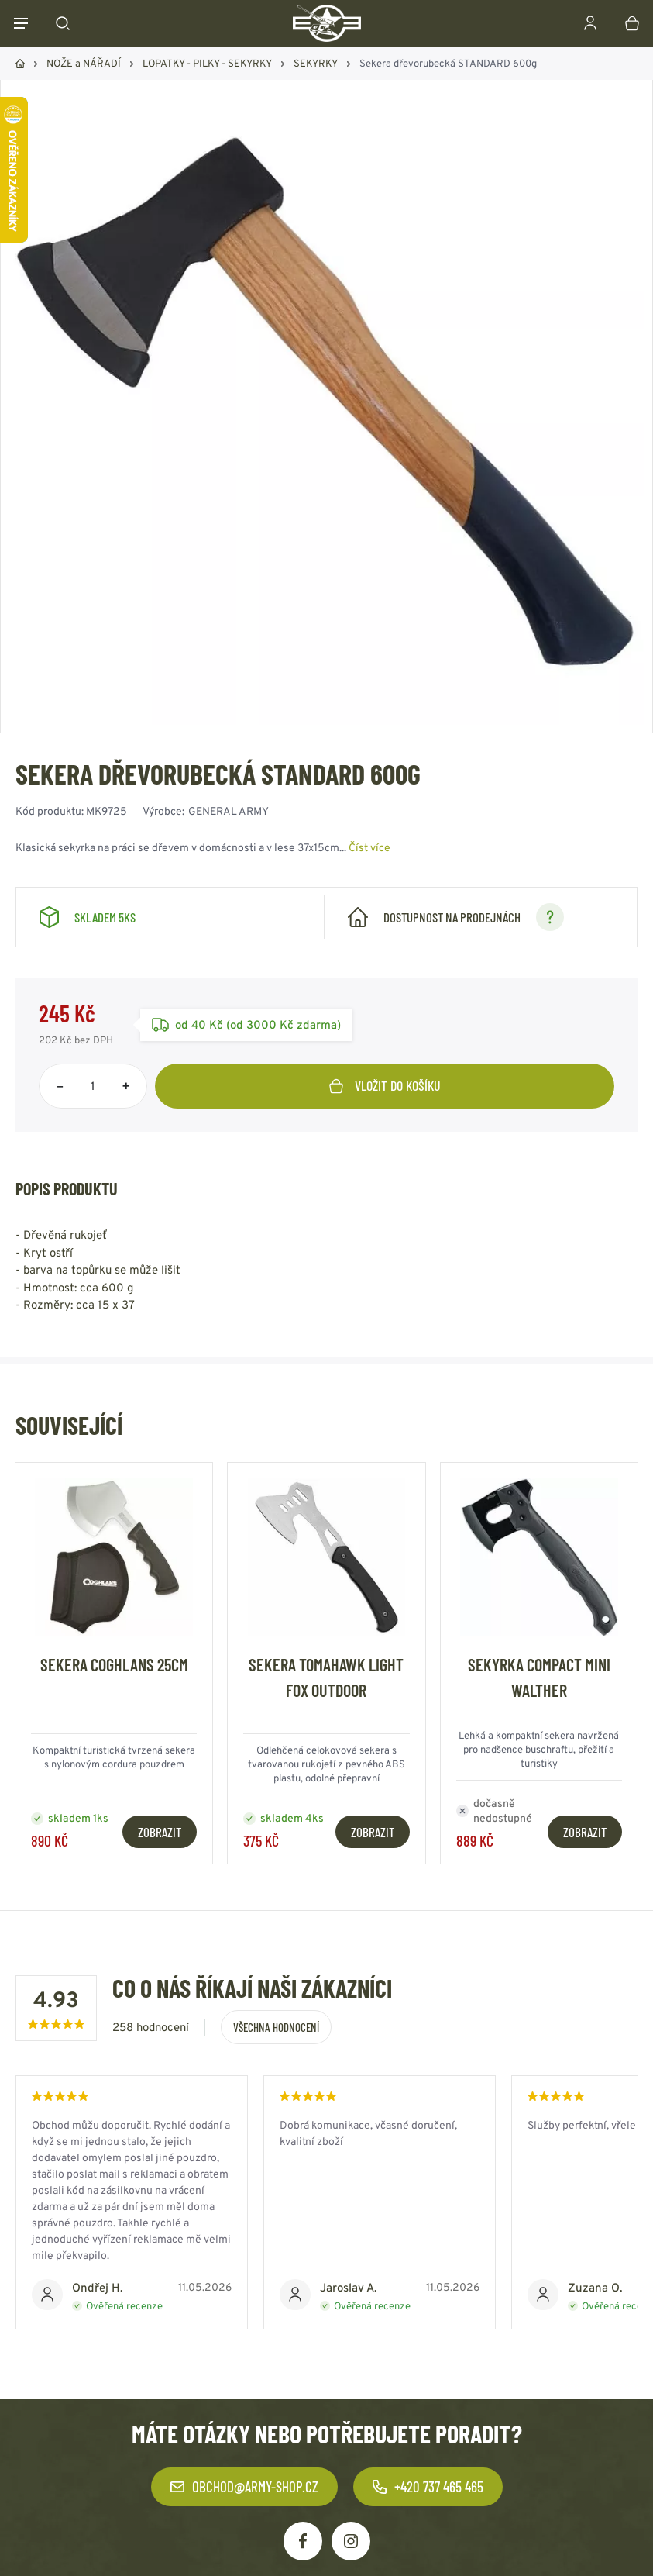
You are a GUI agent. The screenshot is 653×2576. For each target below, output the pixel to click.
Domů (20, 63)
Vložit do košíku (385, 1085)
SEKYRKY (316, 63)
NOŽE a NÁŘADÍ (83, 63)
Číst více (369, 847)
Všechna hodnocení (276, 2027)
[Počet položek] (93, 1086)
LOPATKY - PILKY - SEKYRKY (207, 63)
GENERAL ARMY (228, 810)
